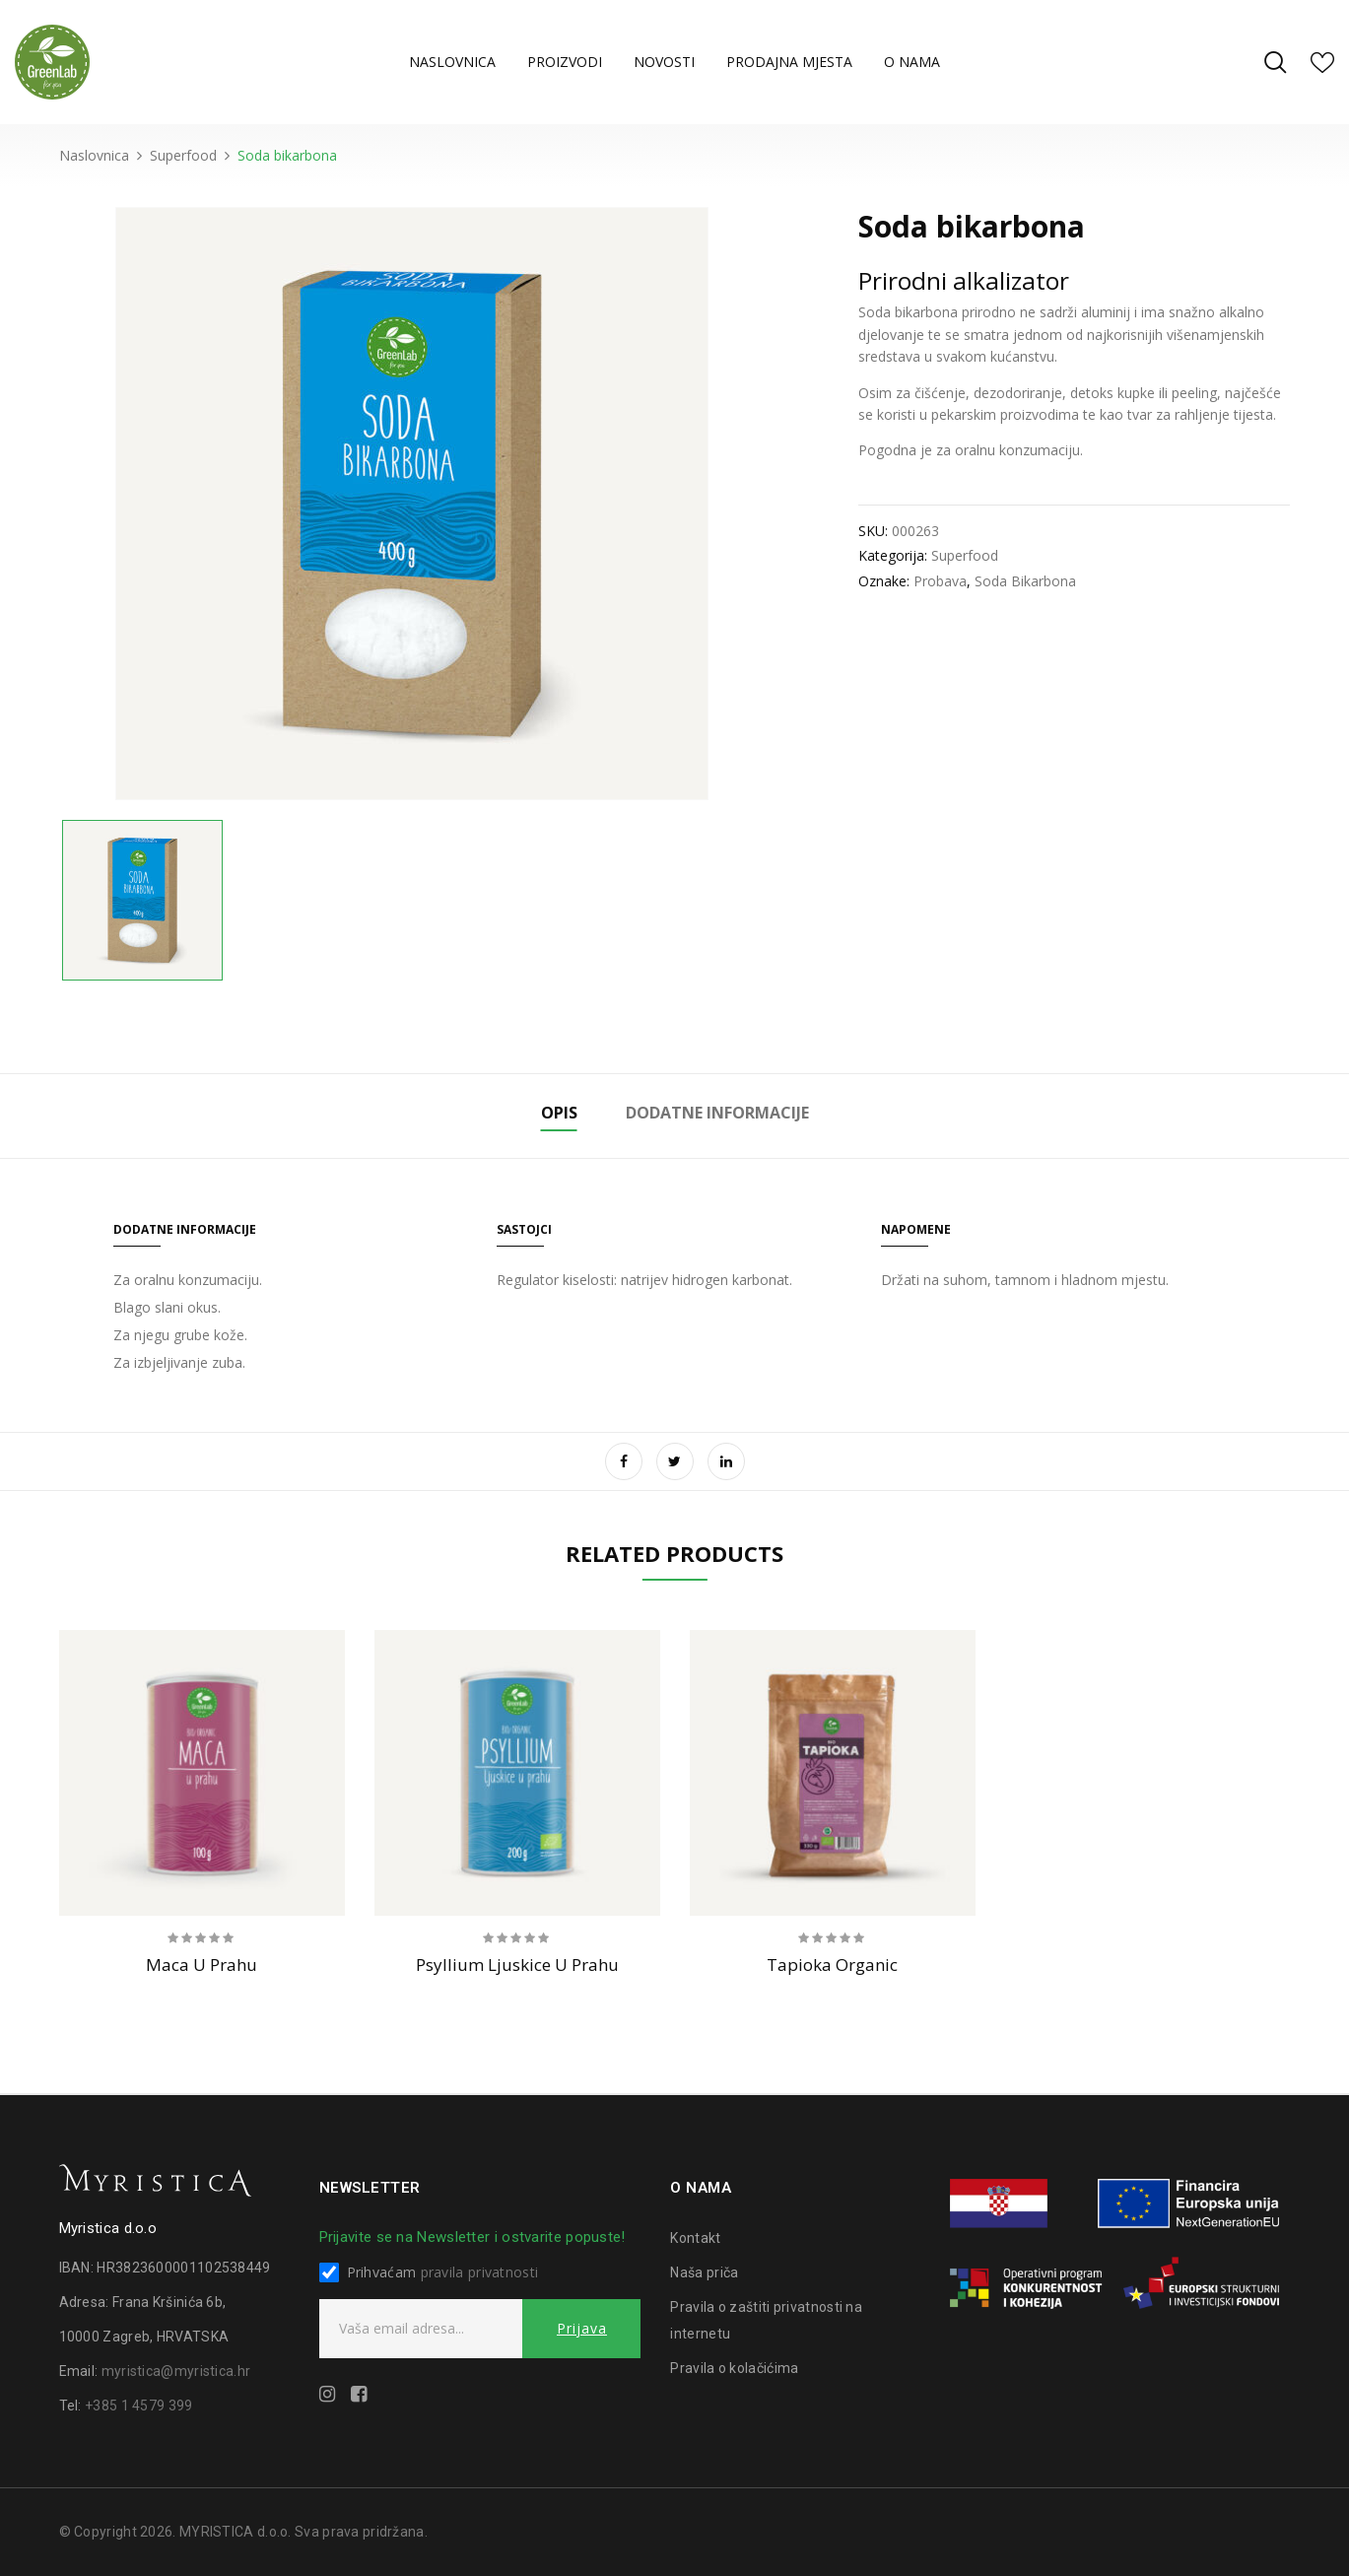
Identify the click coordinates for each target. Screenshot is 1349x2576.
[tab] (559, 1116)
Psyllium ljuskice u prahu (517, 1964)
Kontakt (695, 2238)
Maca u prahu (201, 1964)
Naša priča (704, 2272)
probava (940, 581)
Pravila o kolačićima (734, 2368)
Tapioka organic (832, 1964)
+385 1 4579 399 (139, 2405)
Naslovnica (94, 155)
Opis (559, 1112)
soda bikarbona (1025, 581)
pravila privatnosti (480, 2272)
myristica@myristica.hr (176, 2371)
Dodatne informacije (717, 1112)
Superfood (183, 155)
